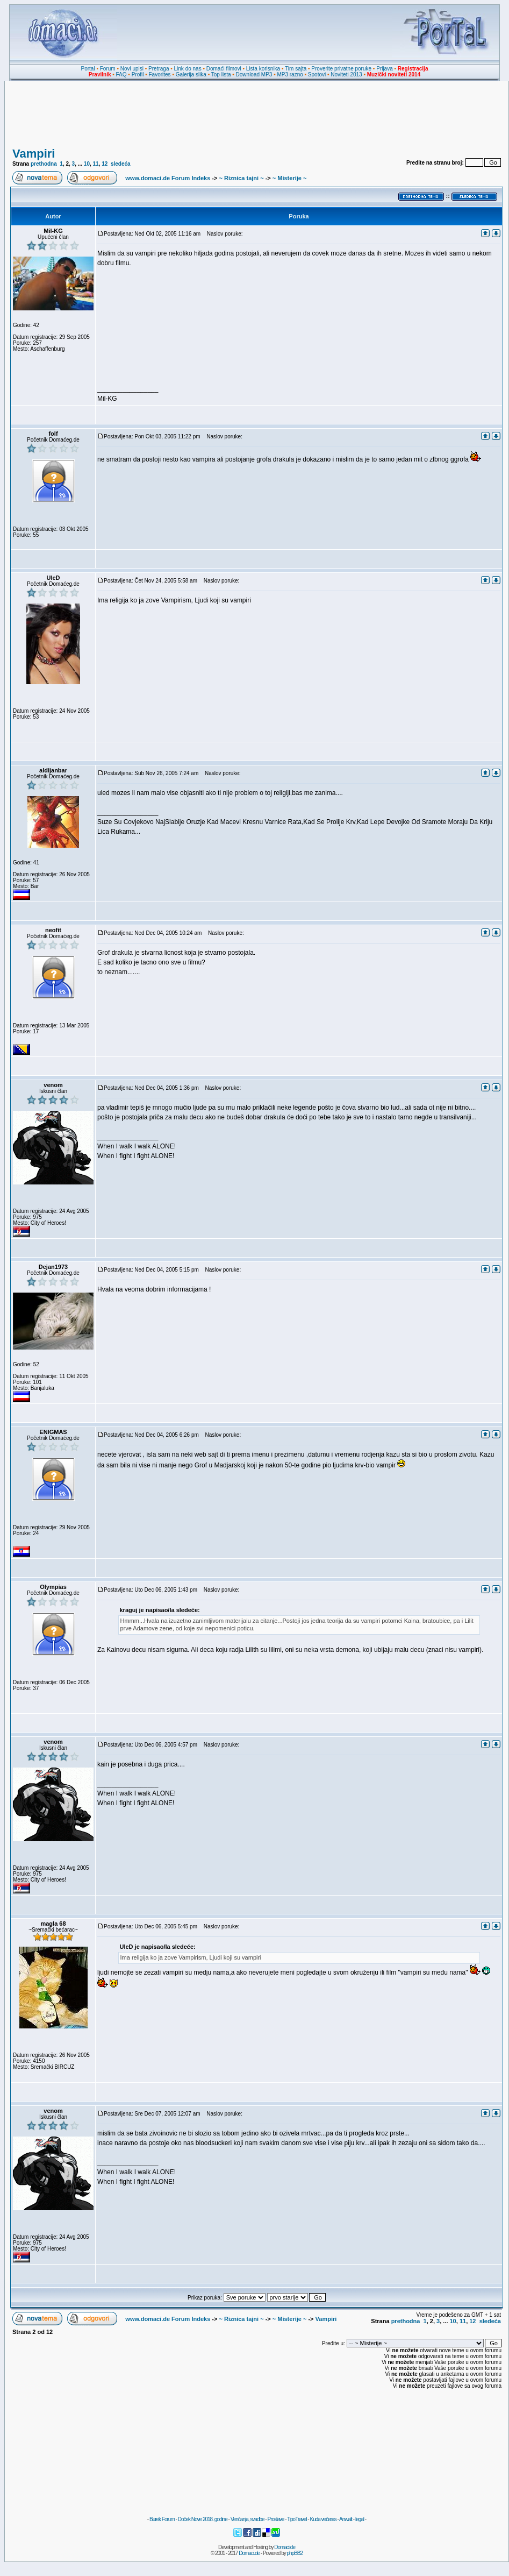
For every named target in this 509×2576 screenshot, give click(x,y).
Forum (108, 69)
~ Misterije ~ (290, 178)
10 (87, 164)
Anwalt (345, 2519)
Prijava (384, 69)
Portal (88, 69)
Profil (138, 74)
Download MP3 (254, 74)
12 (104, 164)
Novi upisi (132, 69)
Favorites (159, 74)
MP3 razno (290, 74)
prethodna (44, 164)
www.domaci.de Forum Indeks (167, 178)
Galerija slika (191, 74)
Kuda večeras (323, 2519)
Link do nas (188, 69)
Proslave (275, 2519)
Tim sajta (295, 69)
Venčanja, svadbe (247, 2519)
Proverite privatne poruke (341, 69)
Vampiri (33, 153)
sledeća (121, 164)
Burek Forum (162, 2519)
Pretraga (158, 69)
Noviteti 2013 (346, 74)
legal (359, 2519)
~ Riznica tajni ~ (241, 178)
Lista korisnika (263, 69)
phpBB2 (295, 2553)
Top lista (221, 74)
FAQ (121, 74)
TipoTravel (297, 2519)
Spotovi (317, 74)
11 (96, 164)
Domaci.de (284, 2547)
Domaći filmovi (223, 69)
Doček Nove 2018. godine (202, 2519)
